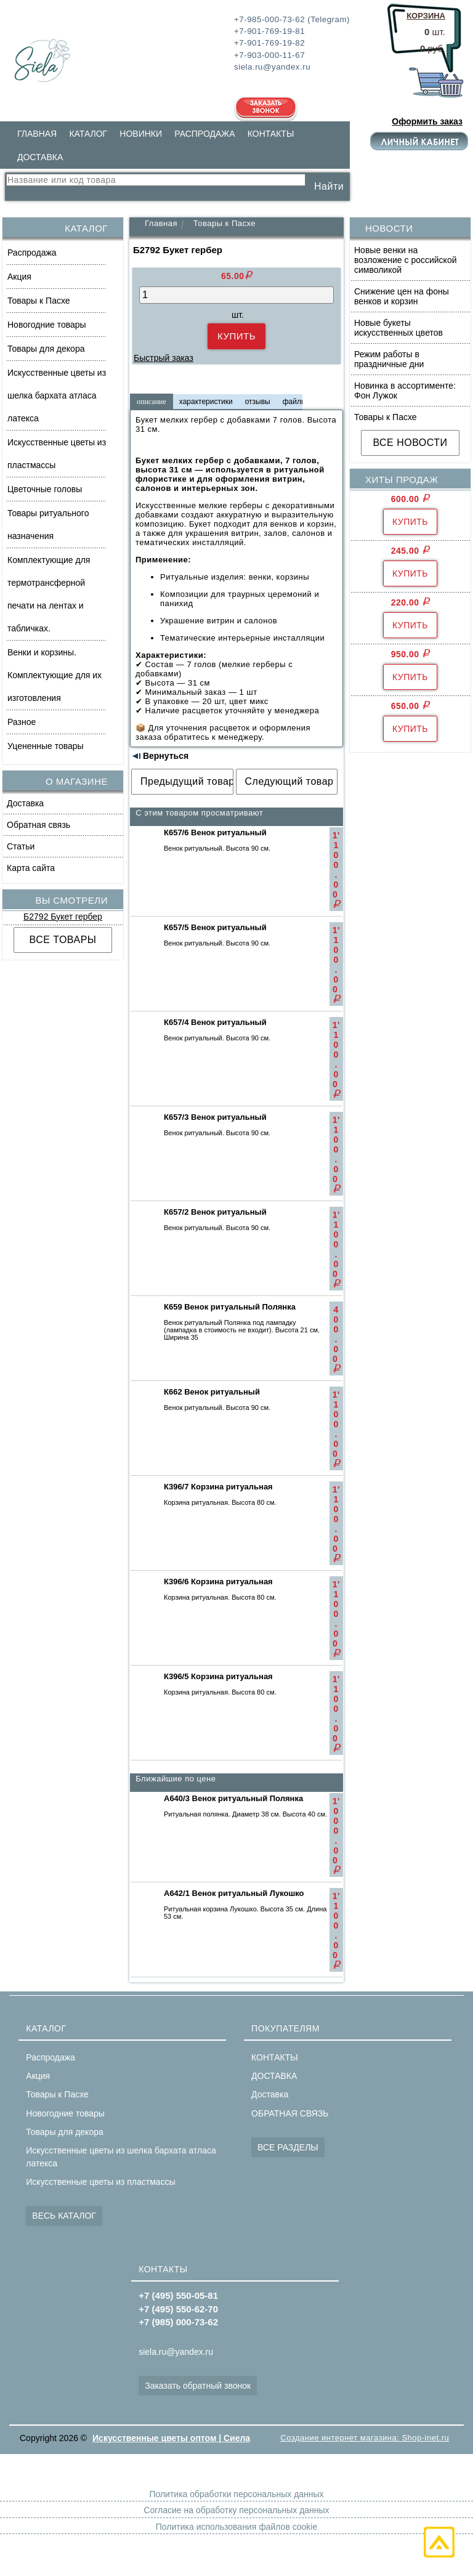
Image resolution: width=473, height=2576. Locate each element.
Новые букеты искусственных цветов (398, 328)
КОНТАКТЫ (271, 134)
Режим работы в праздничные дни (389, 359)
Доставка (25, 803)
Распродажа (32, 252)
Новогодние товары (46, 325)
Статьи (20, 846)
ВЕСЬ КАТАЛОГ (64, 2216)
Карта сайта (31, 868)
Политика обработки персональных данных (236, 2494)
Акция (19, 276)
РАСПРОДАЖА (204, 134)
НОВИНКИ (140, 134)
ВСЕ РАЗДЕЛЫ (287, 2147)
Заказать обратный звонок (198, 2386)
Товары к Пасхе (38, 301)
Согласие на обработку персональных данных (236, 2510)
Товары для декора (45, 349)
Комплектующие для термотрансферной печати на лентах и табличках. (48, 594)
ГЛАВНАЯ (37, 134)
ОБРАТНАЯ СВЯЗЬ (289, 2113)
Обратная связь (38, 825)
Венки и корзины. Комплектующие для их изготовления (54, 675)
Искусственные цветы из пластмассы (56, 453)
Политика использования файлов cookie (236, 2527)
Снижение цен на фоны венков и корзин (401, 296)
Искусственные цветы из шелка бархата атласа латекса (56, 395)
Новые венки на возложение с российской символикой (405, 260)
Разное (21, 722)
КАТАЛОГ (88, 134)
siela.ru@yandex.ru (176, 2352)
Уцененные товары (45, 746)
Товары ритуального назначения (48, 524)
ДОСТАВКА (40, 157)
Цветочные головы (44, 489)
